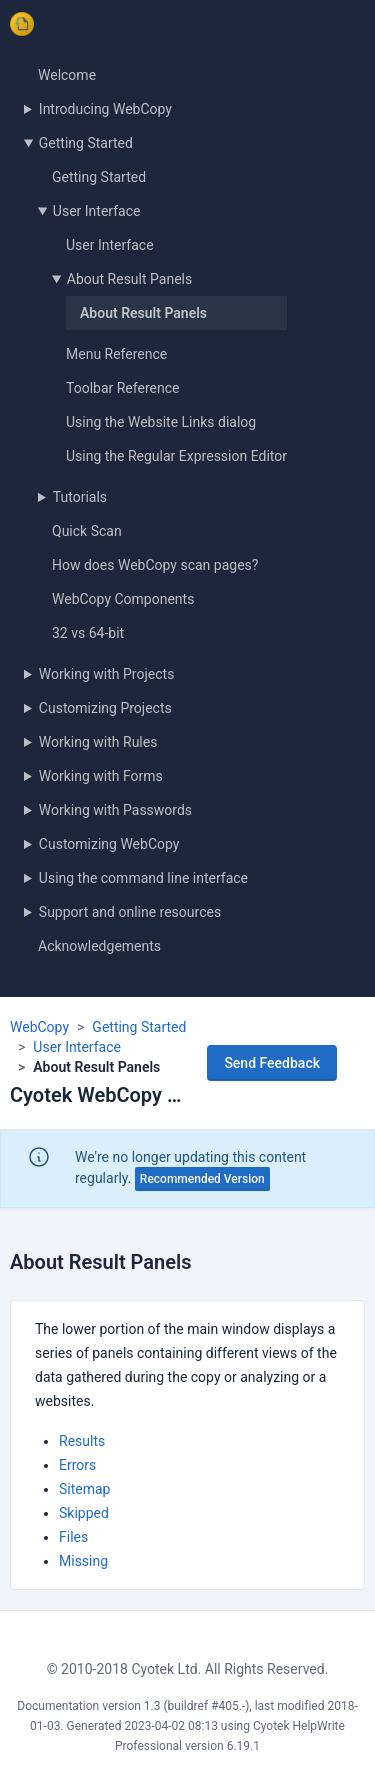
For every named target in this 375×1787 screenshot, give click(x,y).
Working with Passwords (115, 810)
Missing (83, 1561)
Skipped (84, 1513)
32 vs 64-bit (88, 633)
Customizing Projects (105, 708)
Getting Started (86, 143)
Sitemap (84, 1489)
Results (82, 1441)
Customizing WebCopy (109, 844)
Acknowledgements (99, 946)
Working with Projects (107, 674)
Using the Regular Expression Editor (176, 456)
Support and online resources (130, 912)
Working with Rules (98, 742)
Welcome (67, 75)
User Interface (97, 211)
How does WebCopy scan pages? (155, 565)
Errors (77, 1465)
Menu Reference (116, 354)
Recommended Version (202, 1179)
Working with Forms (101, 776)
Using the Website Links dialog (161, 422)
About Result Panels (129, 279)
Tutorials (80, 497)
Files (73, 1537)
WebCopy (39, 1027)
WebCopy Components (123, 599)
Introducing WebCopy (105, 109)
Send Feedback (272, 1063)
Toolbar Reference (122, 388)
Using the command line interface (143, 878)
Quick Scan (87, 531)
